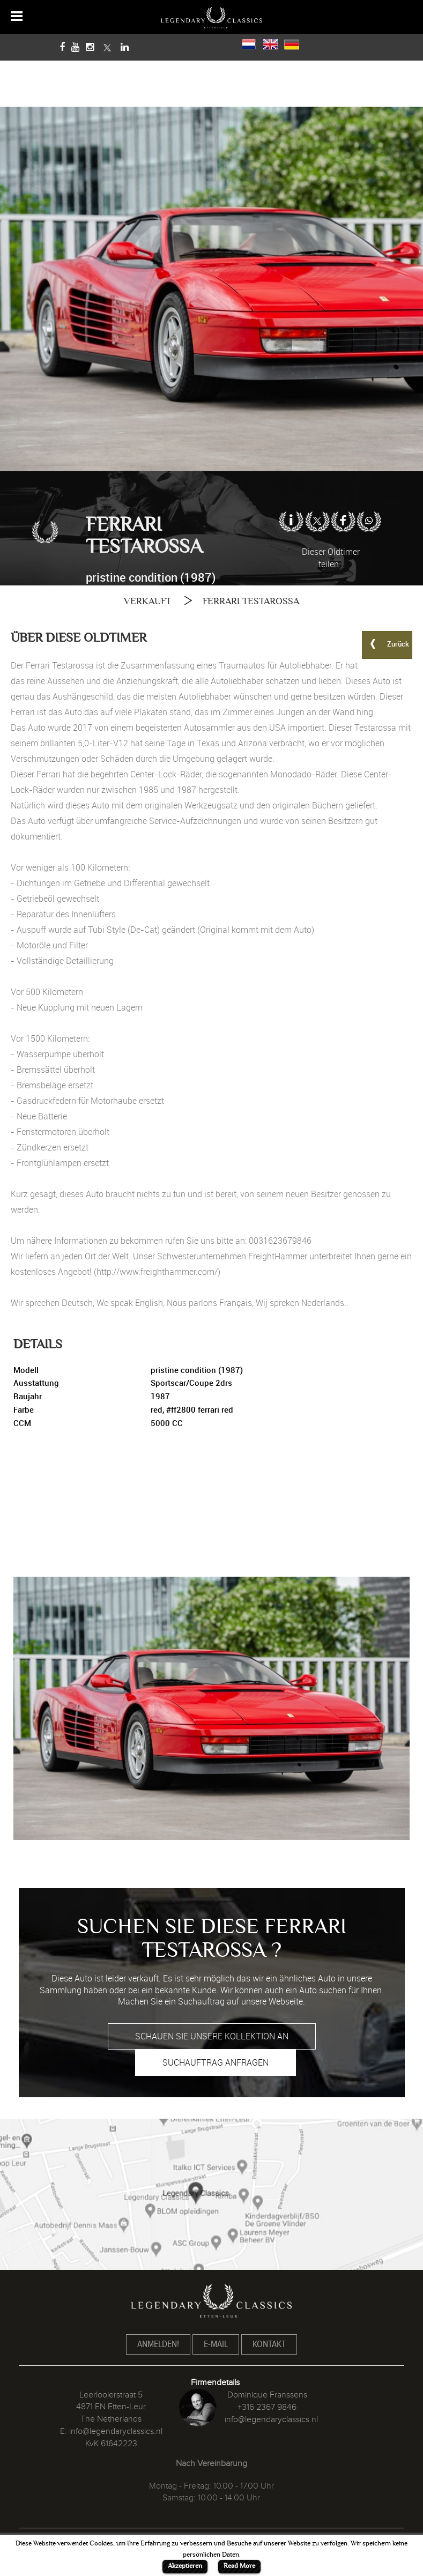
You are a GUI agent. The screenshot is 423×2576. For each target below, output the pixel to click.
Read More (239, 2566)
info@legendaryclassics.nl (115, 2431)
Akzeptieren (185, 2566)
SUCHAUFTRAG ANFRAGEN (215, 2062)
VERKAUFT (147, 601)
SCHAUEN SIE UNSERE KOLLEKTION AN (211, 2036)
